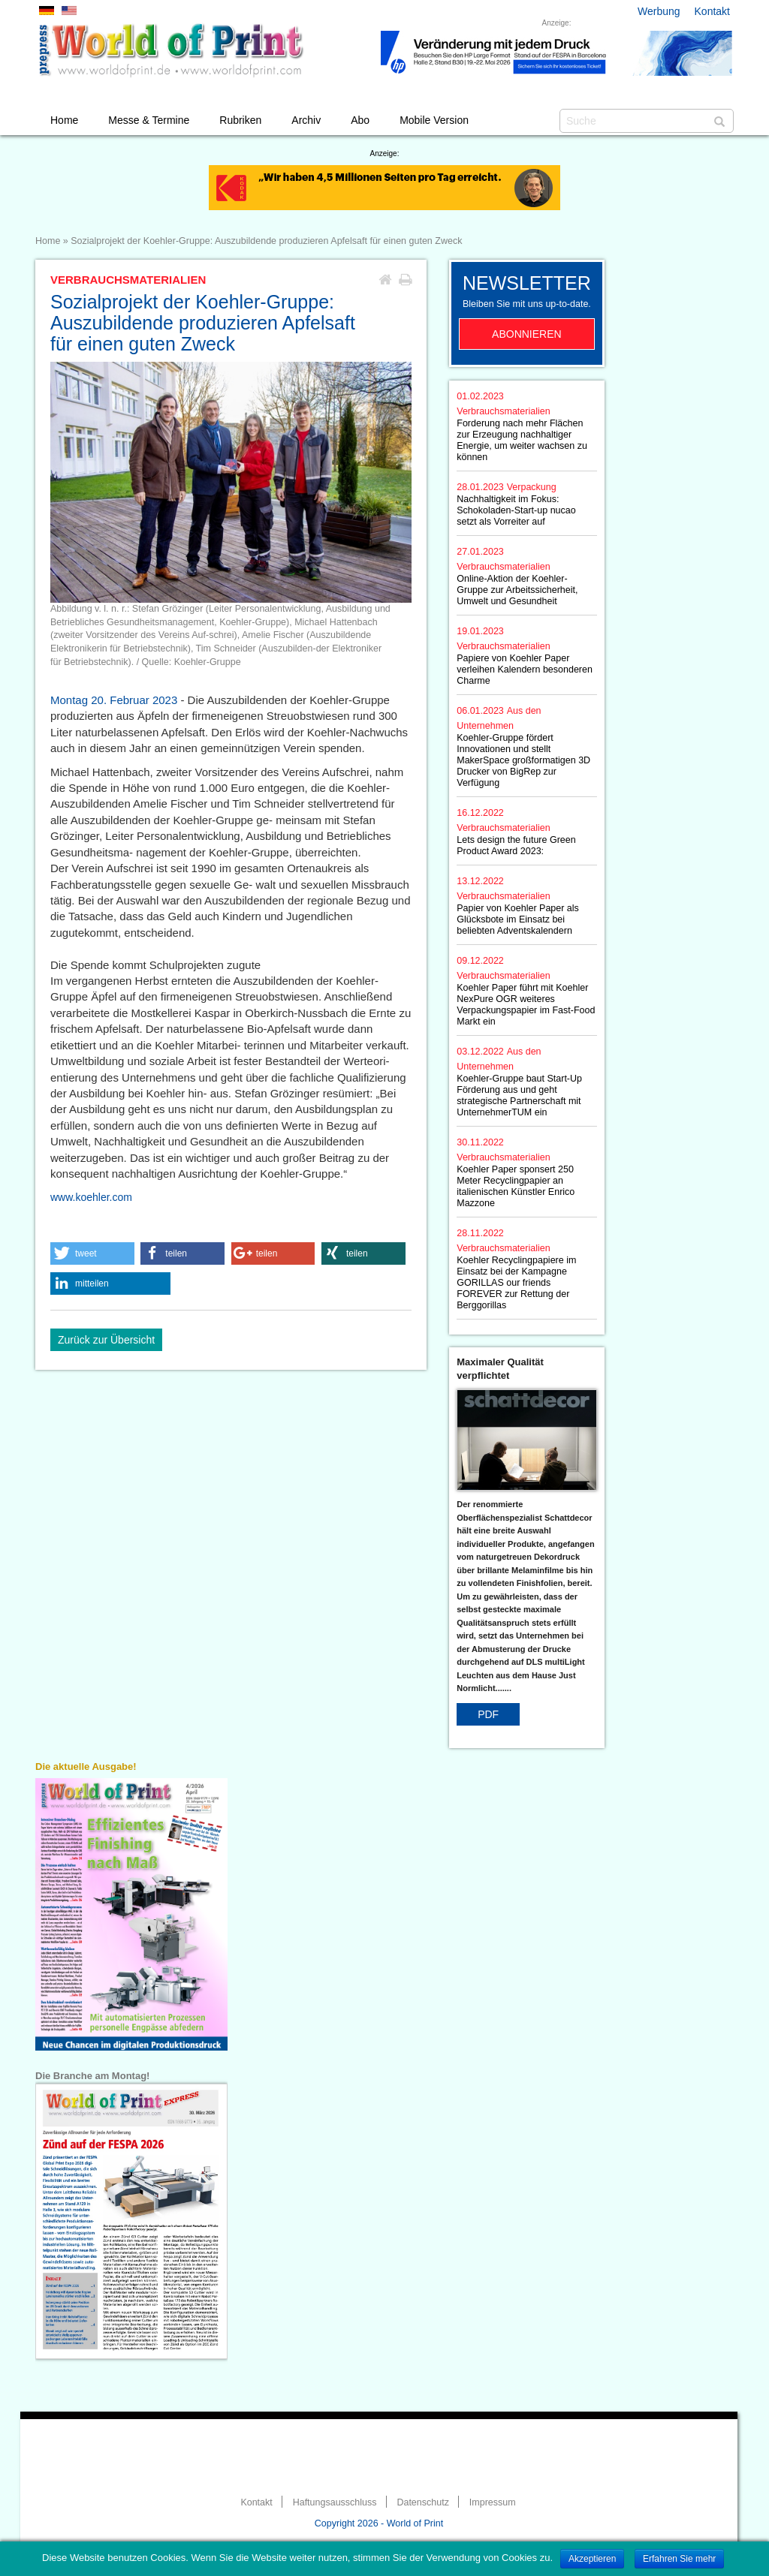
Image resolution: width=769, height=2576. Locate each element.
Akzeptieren (592, 2558)
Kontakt (712, 11)
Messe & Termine (148, 120)
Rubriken (240, 120)
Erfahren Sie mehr (679, 2558)
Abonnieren (527, 334)
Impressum (492, 2502)
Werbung (659, 11)
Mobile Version (434, 120)
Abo (360, 120)
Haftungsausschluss (335, 2502)
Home (64, 120)
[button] (92, 1253)
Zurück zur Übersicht (106, 1340)
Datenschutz (422, 2502)
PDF (488, 1714)
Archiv (306, 120)
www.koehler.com (91, 1197)
